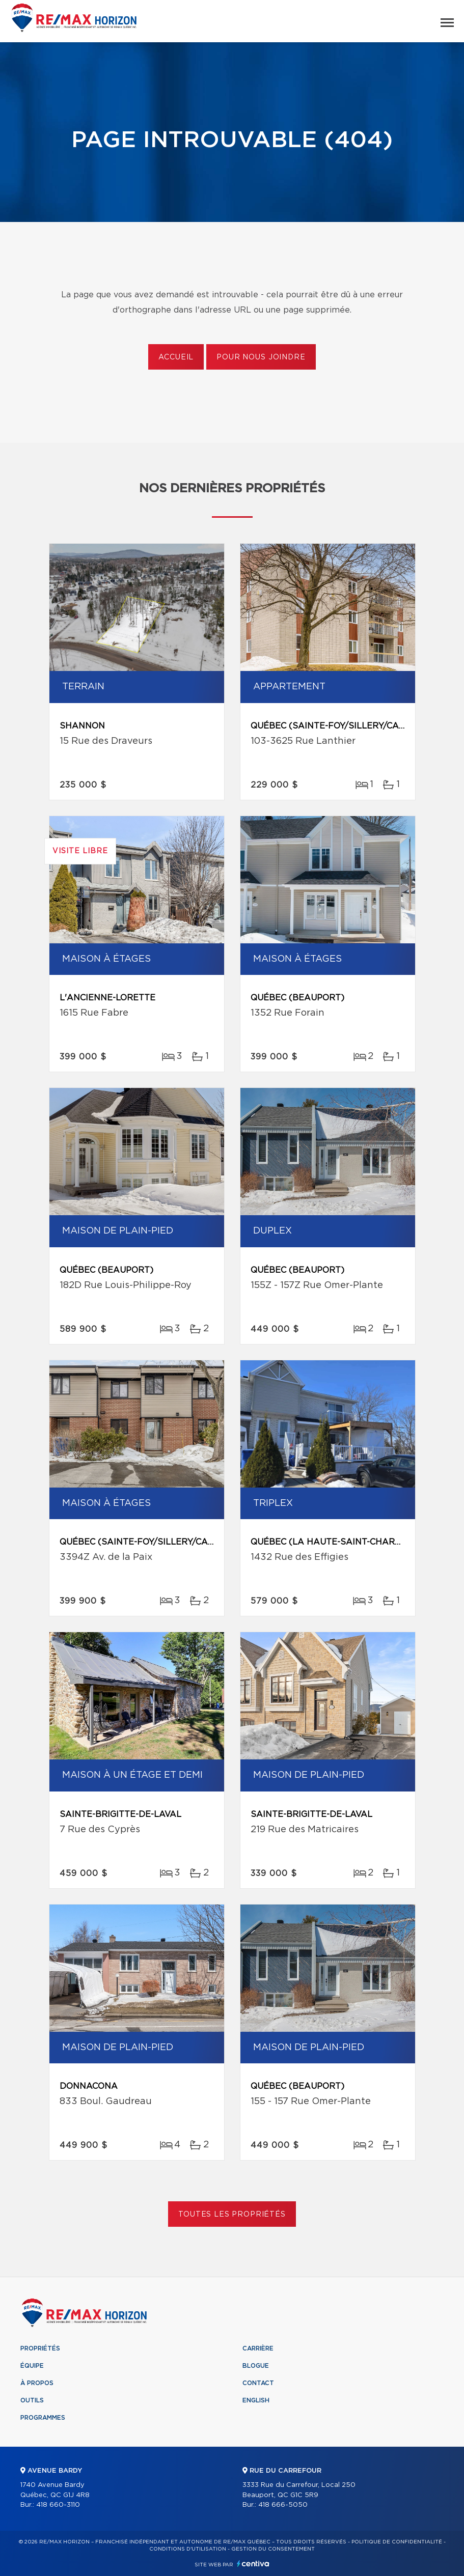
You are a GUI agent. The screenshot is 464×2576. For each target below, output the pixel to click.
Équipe (32, 2366)
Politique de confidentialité (396, 2541)
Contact (258, 2383)
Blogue (255, 2366)
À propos (36, 2383)
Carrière (258, 2348)
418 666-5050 (283, 2505)
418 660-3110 (58, 2505)
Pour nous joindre (260, 357)
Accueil (176, 357)
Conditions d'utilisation (187, 2549)
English (255, 2400)
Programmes (42, 2418)
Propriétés (40, 2348)
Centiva (253, 2563)
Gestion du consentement (273, 2549)
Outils (32, 2400)
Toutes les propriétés (232, 2214)
